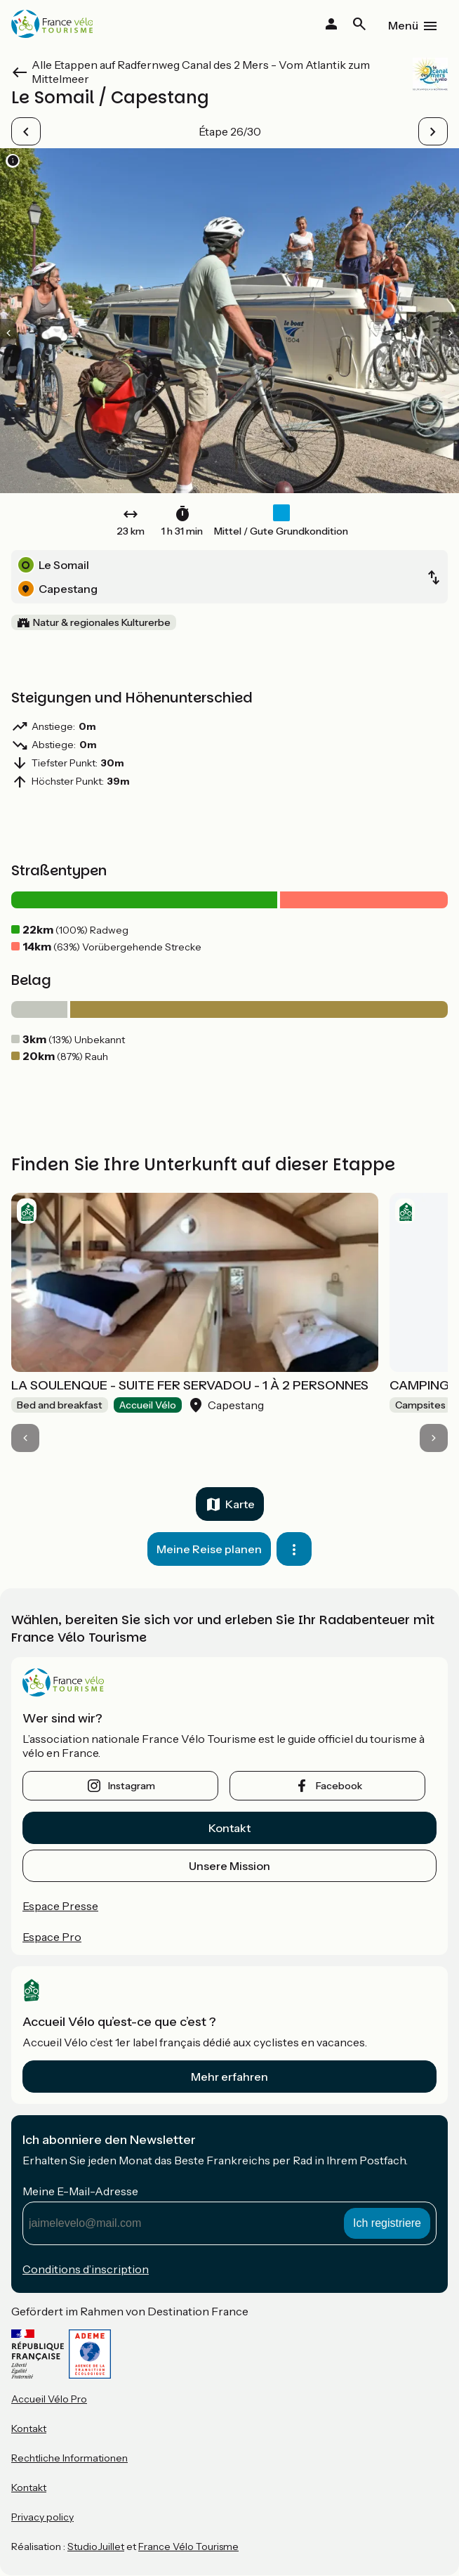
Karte (240, 1504)
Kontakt (229, 1828)
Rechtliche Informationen (69, 2458)
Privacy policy (42, 2517)
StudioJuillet (95, 2546)
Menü (403, 25)
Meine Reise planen (209, 1549)
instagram (131, 1785)
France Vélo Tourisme (188, 2546)
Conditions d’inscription (85, 2269)
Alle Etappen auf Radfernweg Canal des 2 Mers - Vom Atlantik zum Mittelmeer (201, 72)
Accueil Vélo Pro (49, 2399)
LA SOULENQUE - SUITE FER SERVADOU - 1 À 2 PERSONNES (189, 1385)
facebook (339, 1785)
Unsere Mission (229, 1866)
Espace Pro (51, 1937)
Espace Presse (60, 1906)
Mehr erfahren (229, 2077)
